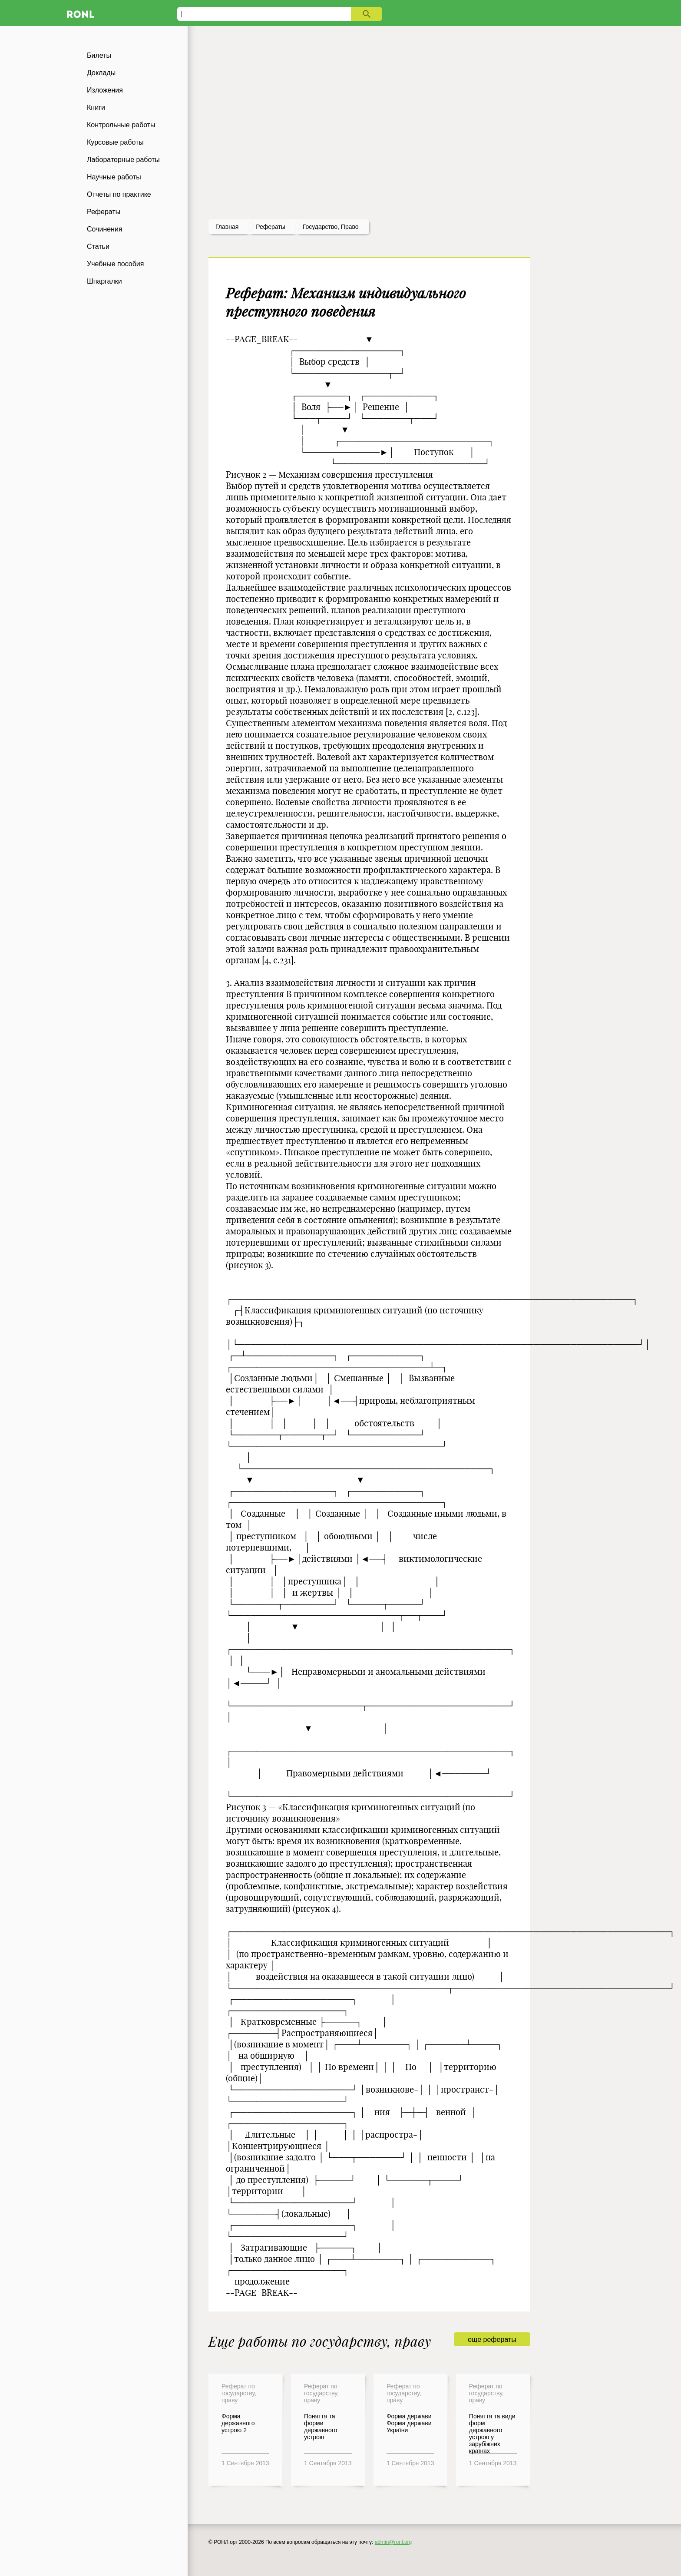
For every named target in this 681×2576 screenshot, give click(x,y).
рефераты (270, 226)
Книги (96, 107)
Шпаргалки (104, 281)
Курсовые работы (115, 142)
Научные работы (114, 177)
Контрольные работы (121, 125)
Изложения (105, 90)
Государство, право (331, 226)
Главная (226, 226)
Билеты (99, 55)
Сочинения (104, 229)
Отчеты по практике (119, 194)
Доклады (101, 72)
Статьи (98, 246)
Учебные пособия (115, 264)
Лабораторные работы (123, 159)
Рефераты (103, 211)
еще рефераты (492, 2339)
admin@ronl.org (393, 2542)
